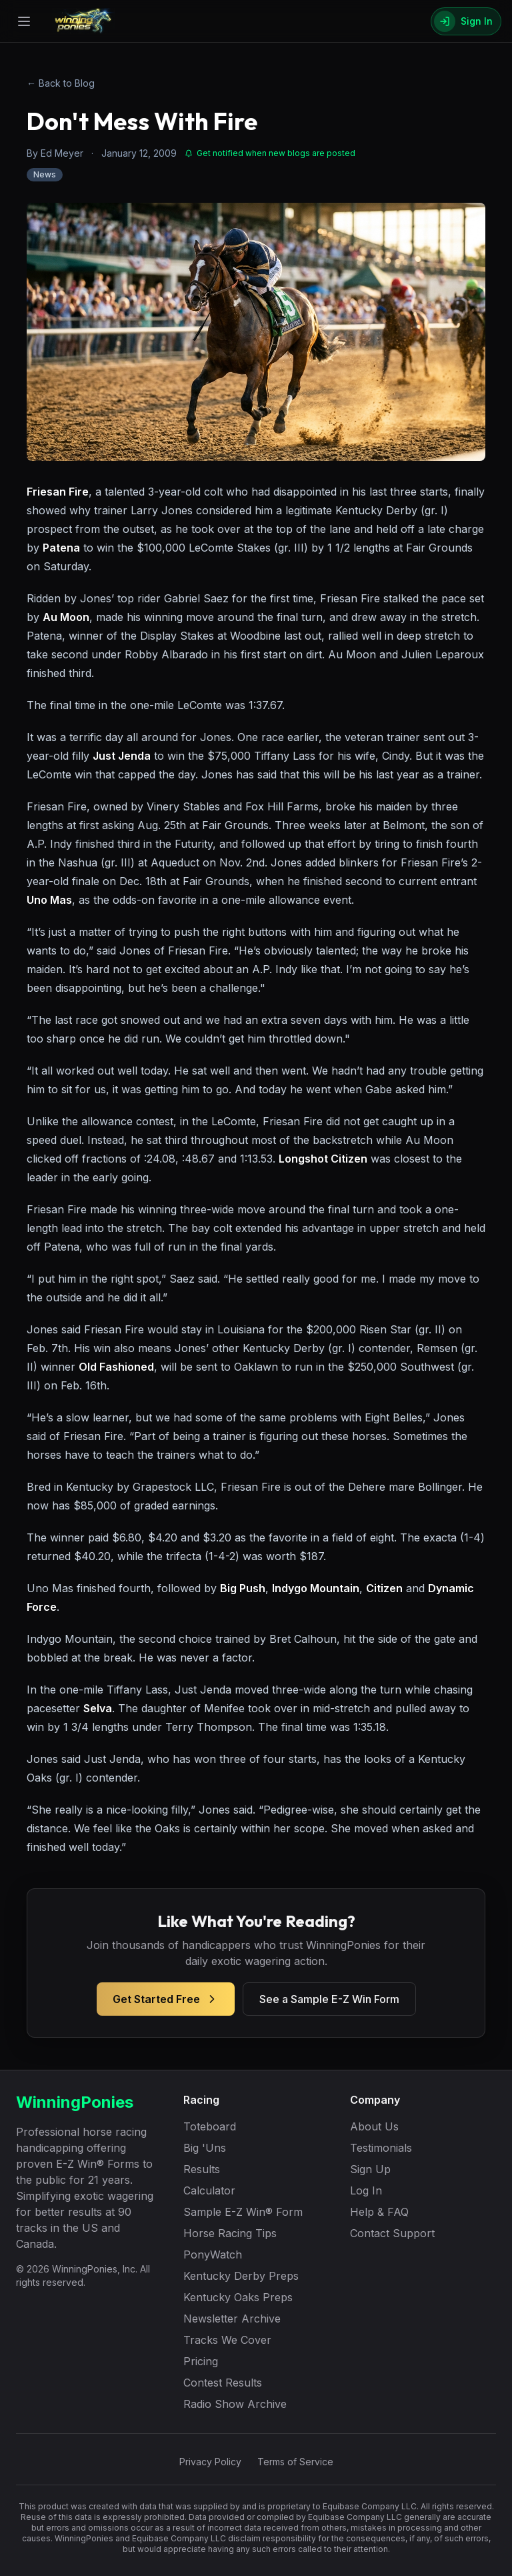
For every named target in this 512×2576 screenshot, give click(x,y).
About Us (374, 2126)
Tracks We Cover (227, 2340)
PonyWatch (212, 2254)
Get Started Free (166, 1999)
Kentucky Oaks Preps (238, 2297)
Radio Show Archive (235, 2404)
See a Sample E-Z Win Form (329, 1999)
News (44, 174)
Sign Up (370, 2169)
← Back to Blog (61, 83)
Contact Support (392, 2233)
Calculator (209, 2190)
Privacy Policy (210, 2461)
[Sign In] (466, 21)
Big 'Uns (204, 2147)
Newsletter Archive (232, 2318)
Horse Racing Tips (230, 2233)
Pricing (200, 2361)
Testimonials (381, 2147)
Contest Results (222, 2382)
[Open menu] (24, 21)
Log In (366, 2190)
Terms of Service (295, 2461)
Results (201, 2169)
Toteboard (209, 2126)
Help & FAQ (379, 2211)
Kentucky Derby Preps (241, 2276)
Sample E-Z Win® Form (243, 2211)
